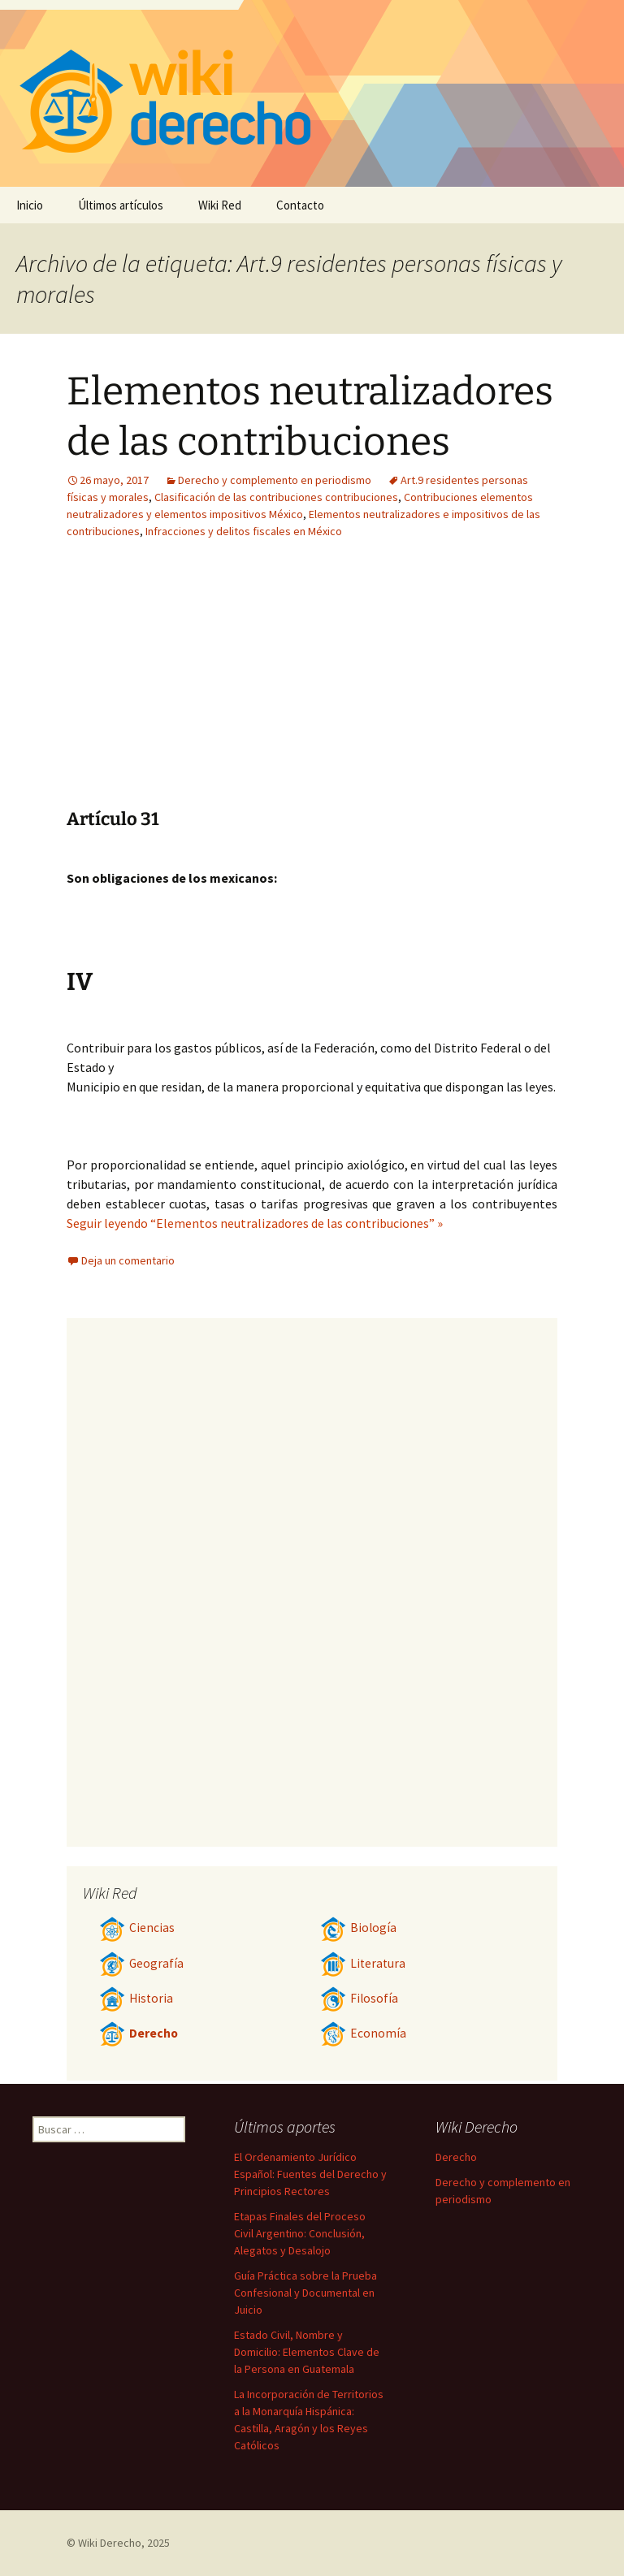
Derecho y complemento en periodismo (274, 480)
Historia (136, 1998)
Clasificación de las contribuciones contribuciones (276, 497)
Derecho (138, 2033)
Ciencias (137, 1927)
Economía (363, 2033)
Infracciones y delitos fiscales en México (243, 531)
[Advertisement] (211, 686)
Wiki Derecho (109, 2542)
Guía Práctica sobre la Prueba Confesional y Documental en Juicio (305, 2292)
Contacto (300, 205)
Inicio (29, 205)
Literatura (362, 1963)
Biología (358, 1927)
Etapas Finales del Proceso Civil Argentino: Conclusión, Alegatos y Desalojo (300, 2233)
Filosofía (359, 1998)
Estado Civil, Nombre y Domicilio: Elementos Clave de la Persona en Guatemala (306, 2351)
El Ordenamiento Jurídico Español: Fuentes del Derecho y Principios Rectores (310, 2174)
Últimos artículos (120, 205)
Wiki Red (219, 205)
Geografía (141, 1963)
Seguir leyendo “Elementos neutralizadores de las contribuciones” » (255, 1223)
